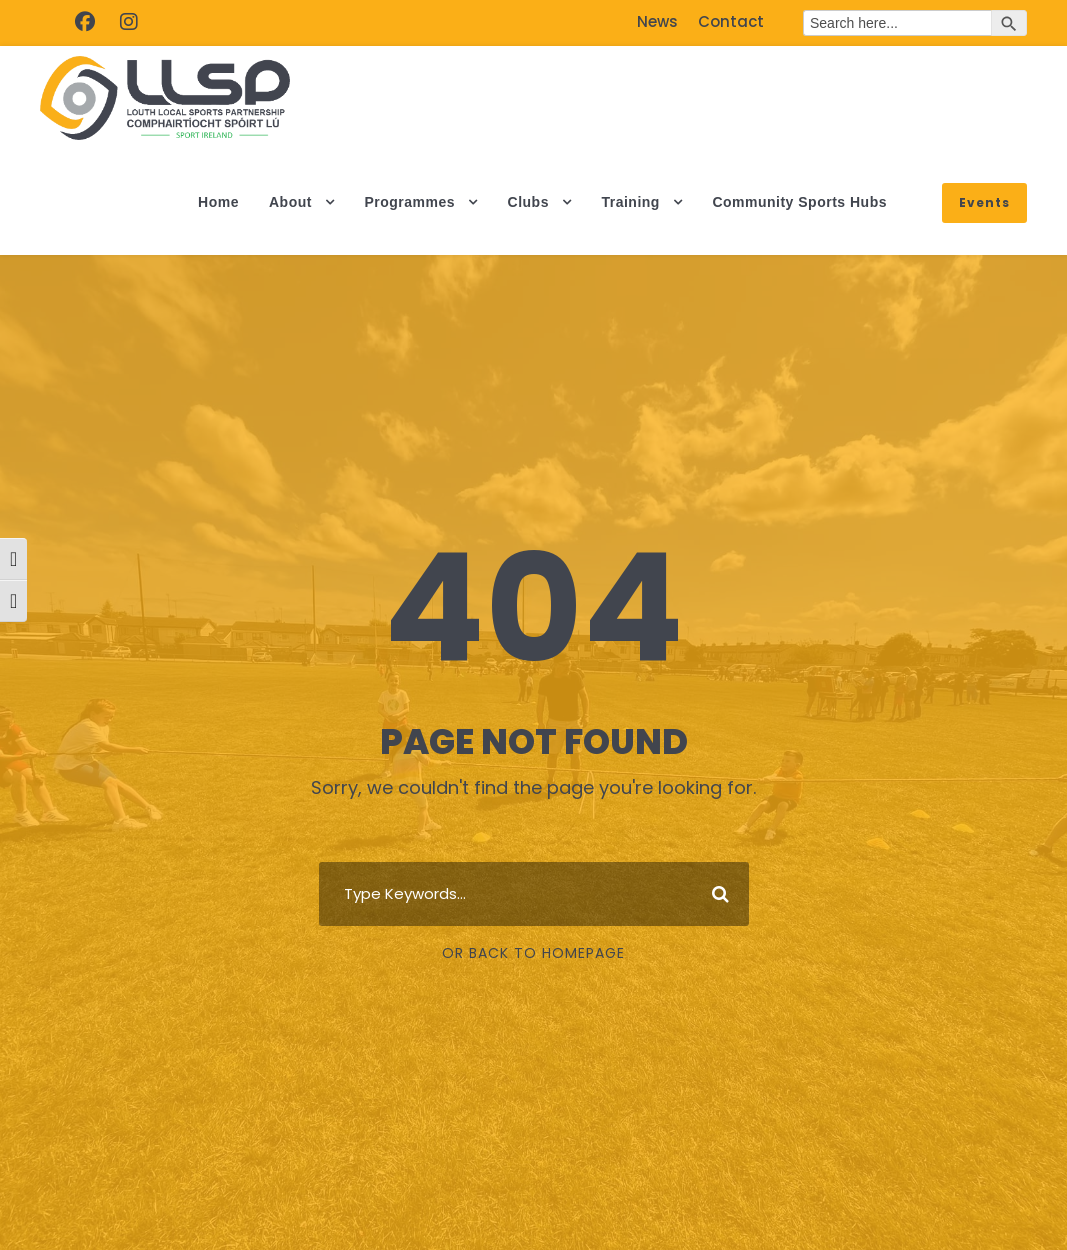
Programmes (409, 202)
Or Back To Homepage (533, 953)
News (657, 21)
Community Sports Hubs (799, 202)
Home (218, 202)
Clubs (528, 202)
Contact (731, 21)
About (290, 202)
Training (630, 202)
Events (984, 202)
